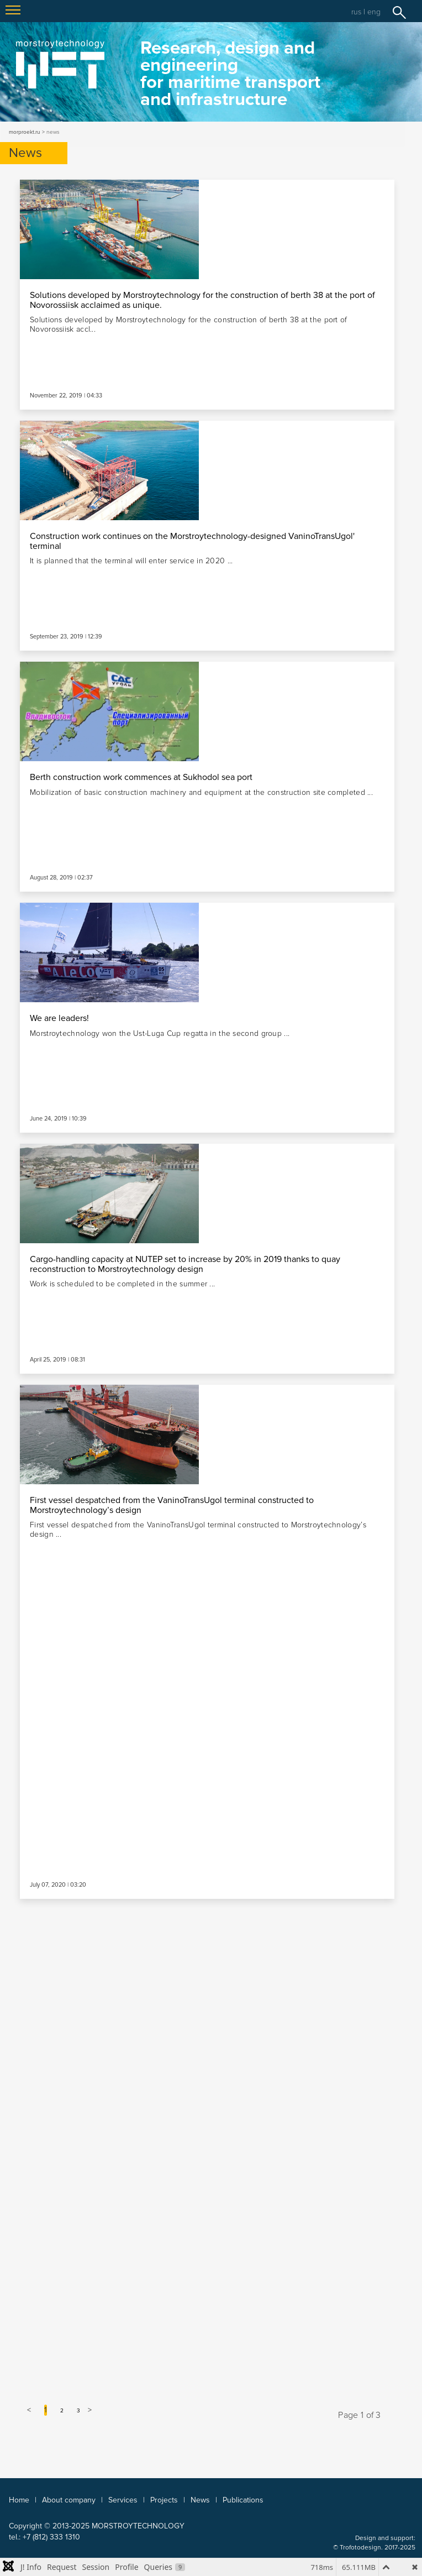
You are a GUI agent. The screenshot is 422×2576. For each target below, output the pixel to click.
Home (19, 2500)
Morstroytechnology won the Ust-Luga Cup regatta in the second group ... (159, 1033)
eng (374, 12)
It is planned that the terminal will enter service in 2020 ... (131, 561)
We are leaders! (59, 1018)
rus (356, 12)
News (200, 2500)
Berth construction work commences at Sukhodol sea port (141, 777)
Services (123, 2500)
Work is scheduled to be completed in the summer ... (122, 1284)
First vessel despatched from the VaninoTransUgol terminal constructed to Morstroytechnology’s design (172, 1505)
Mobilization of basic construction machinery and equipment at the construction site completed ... (201, 792)
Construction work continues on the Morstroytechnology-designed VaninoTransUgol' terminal (192, 541)
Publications (243, 2500)
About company (69, 2500)
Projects (164, 2500)
